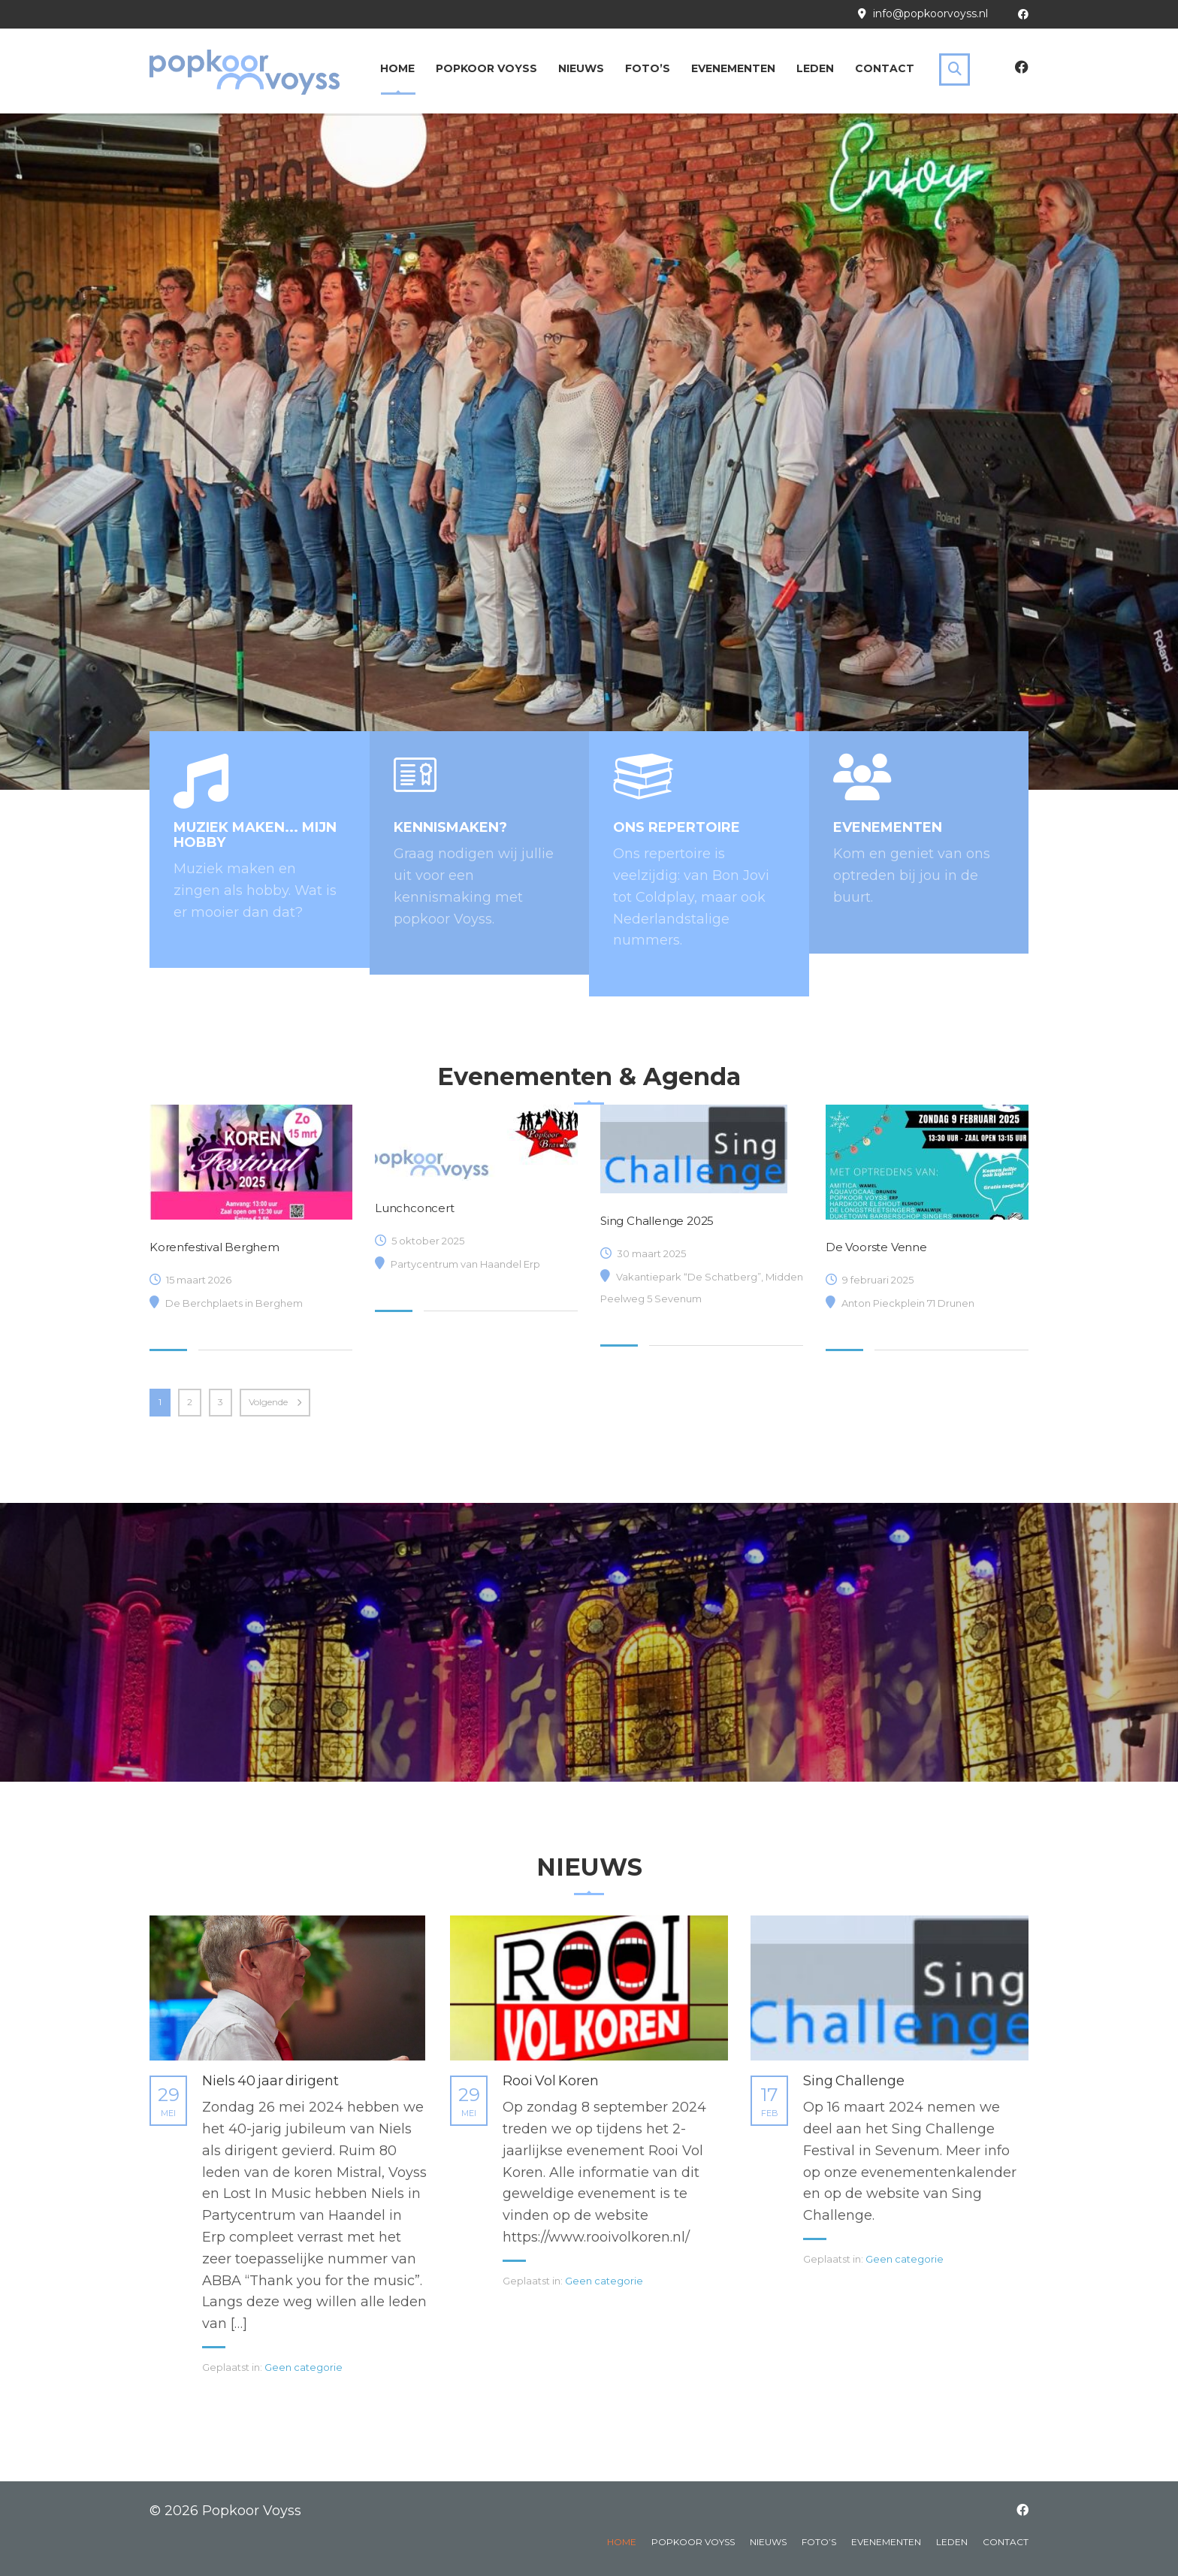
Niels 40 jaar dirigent (270, 2081)
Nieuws (581, 68)
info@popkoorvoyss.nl (930, 13)
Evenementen (733, 68)
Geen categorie (303, 2367)
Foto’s (647, 68)
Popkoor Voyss (486, 68)
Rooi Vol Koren (551, 2081)
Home (397, 68)
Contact (884, 68)
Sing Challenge (854, 2081)
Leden (815, 68)
